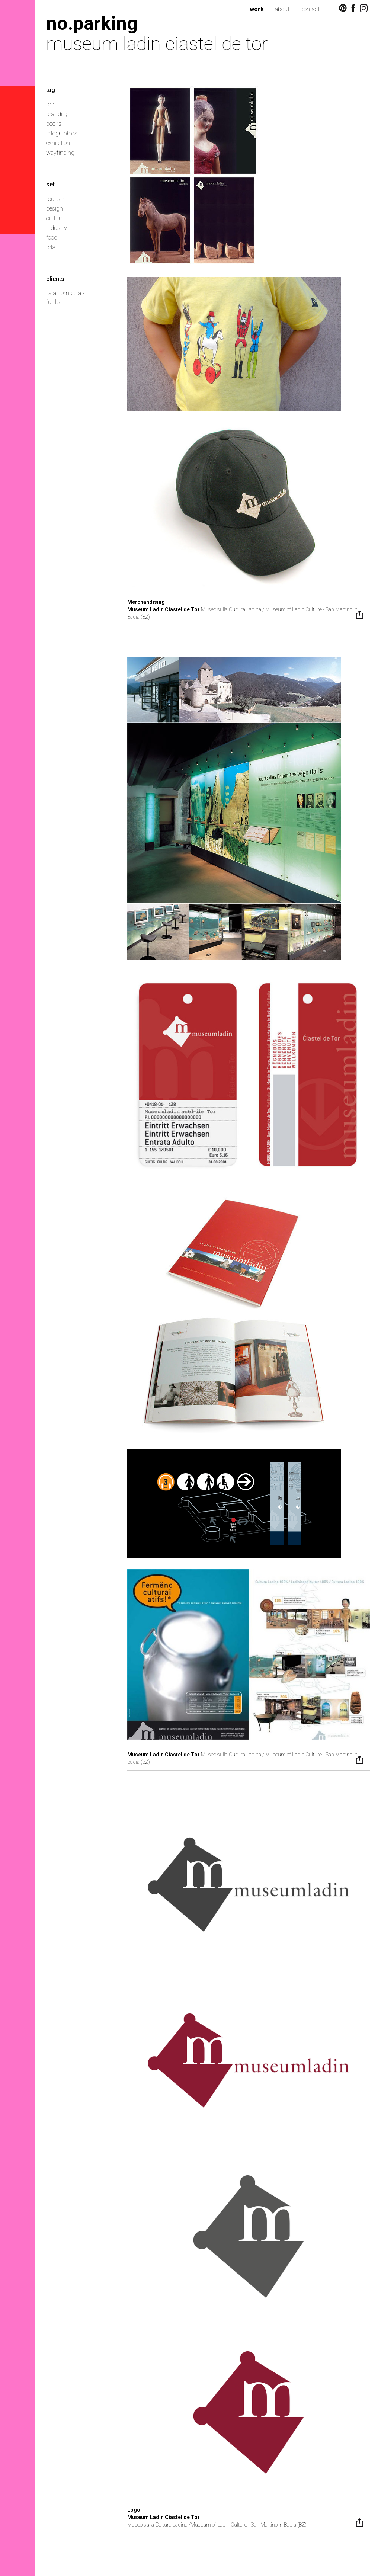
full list (54, 301)
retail (52, 247)
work (257, 9)
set (50, 184)
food (51, 237)
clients (55, 278)
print (52, 104)
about (282, 9)
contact (310, 9)
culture (54, 218)
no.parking (92, 23)
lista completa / (65, 293)
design (54, 208)
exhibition (58, 143)
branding (57, 114)
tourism (56, 198)
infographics (61, 133)
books (53, 123)
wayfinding (60, 152)
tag (50, 89)
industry (56, 227)
